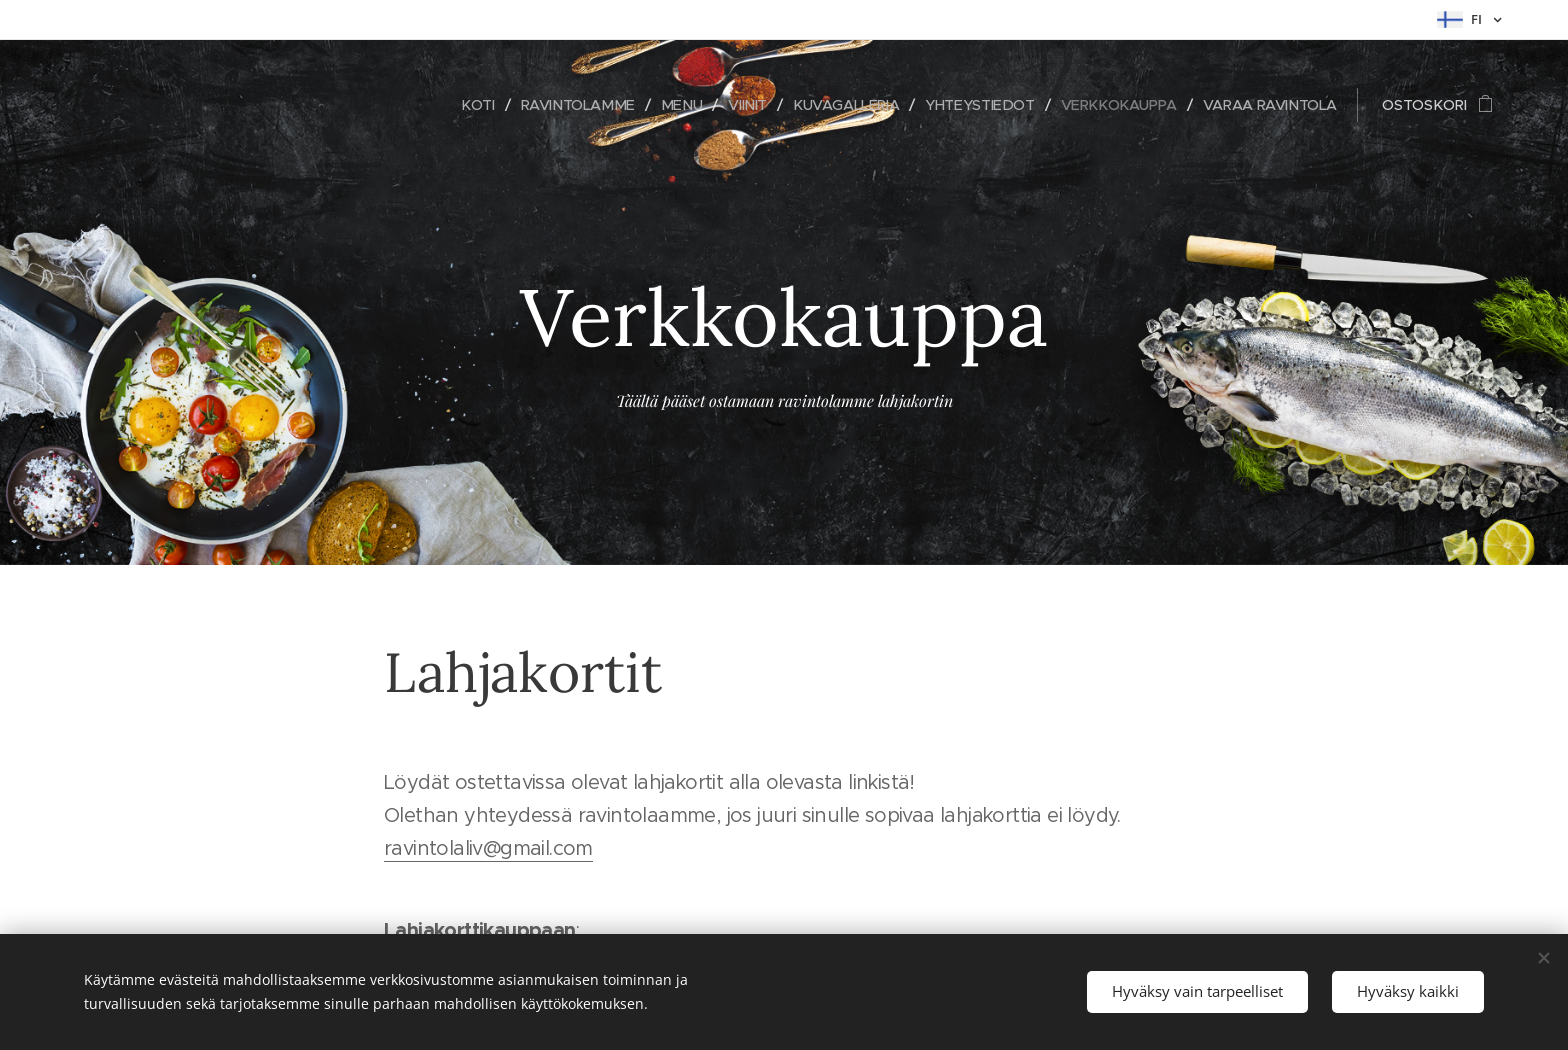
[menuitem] (454, 105)
